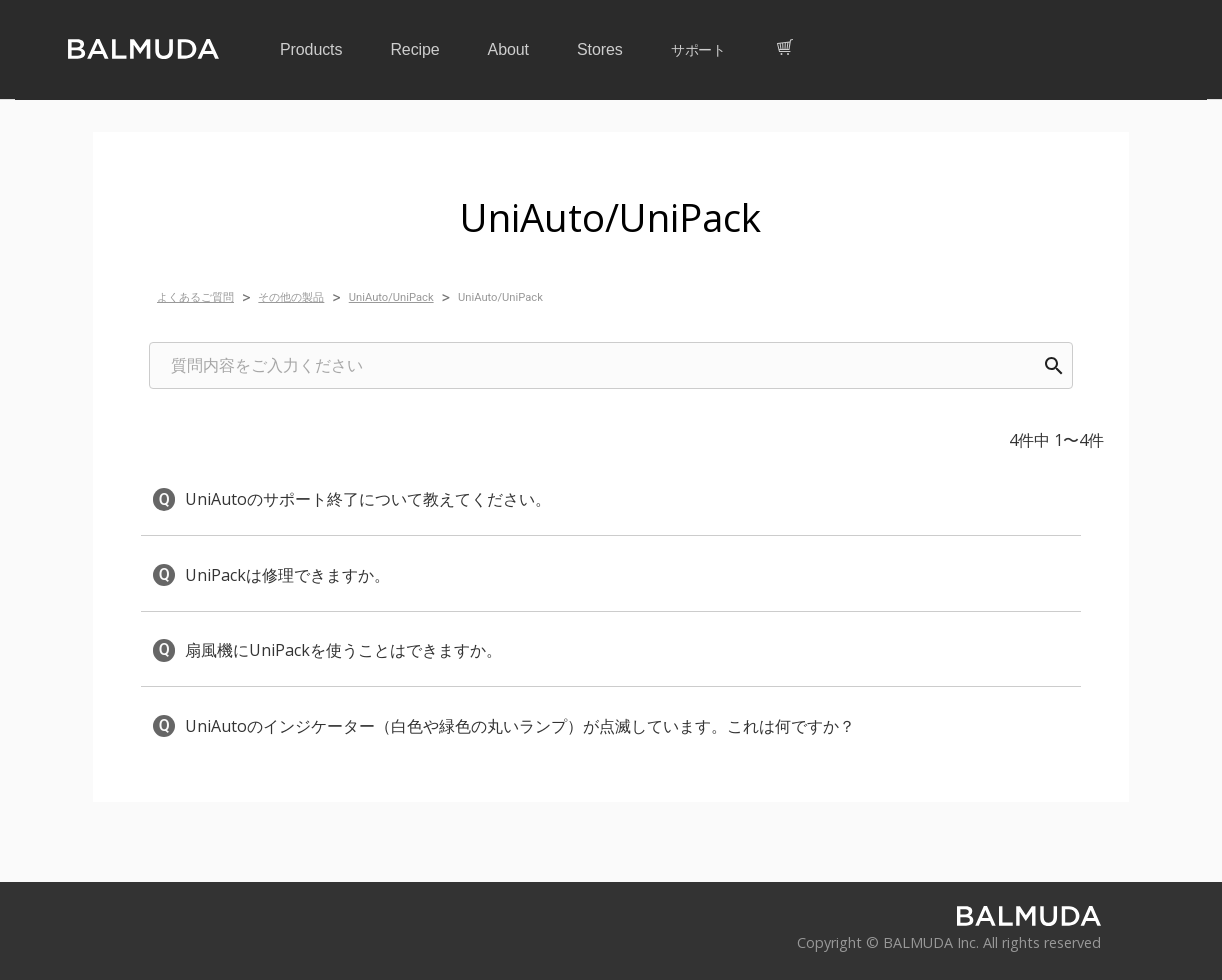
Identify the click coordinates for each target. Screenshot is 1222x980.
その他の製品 (291, 297)
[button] (611, 499)
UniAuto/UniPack (391, 297)
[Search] (1054, 366)
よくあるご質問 (195, 297)
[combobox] (611, 365)
